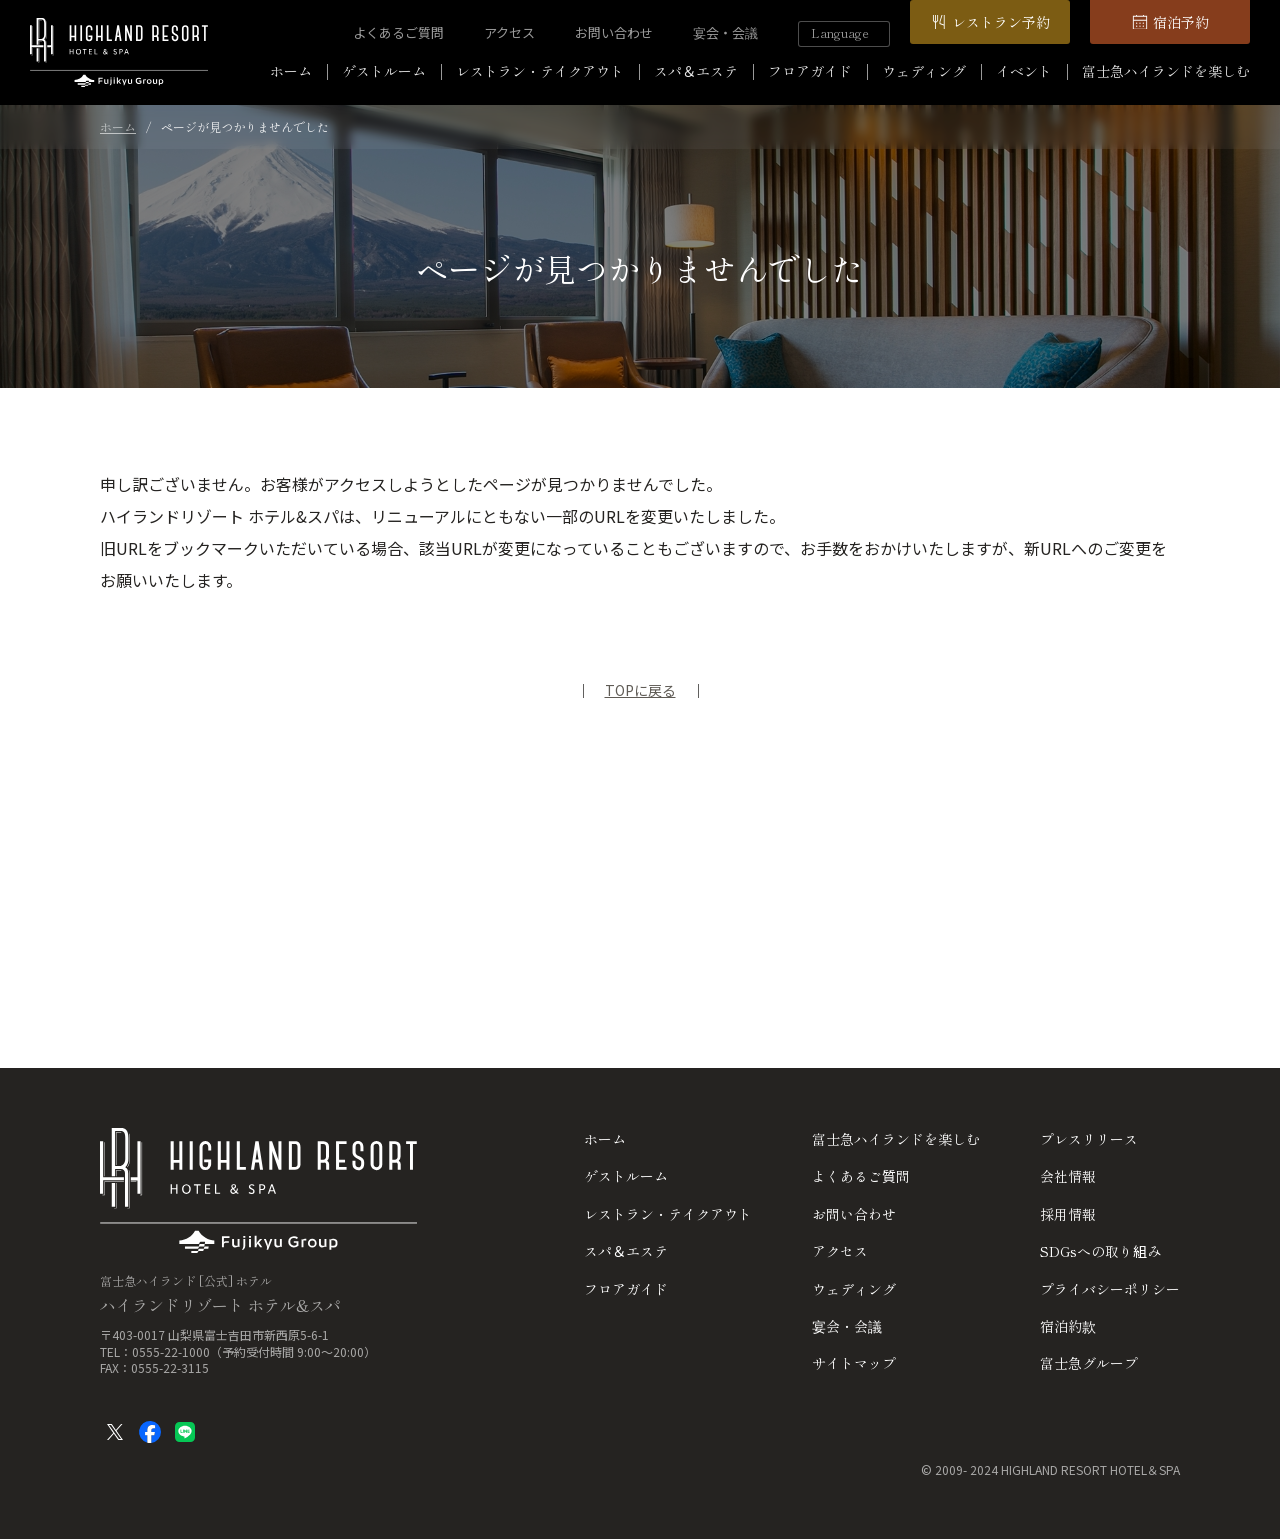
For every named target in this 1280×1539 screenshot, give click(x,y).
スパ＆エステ (696, 71)
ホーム (291, 71)
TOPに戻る (640, 690)
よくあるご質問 (398, 33)
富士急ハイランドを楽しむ (1166, 71)
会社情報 (1068, 1176)
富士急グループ (1089, 1363)
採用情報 (1068, 1214)
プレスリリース (1089, 1139)
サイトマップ (854, 1363)
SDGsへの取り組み (1100, 1251)
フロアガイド (810, 71)
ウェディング (924, 71)
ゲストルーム (384, 71)
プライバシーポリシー (1110, 1289)
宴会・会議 (725, 33)
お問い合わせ (614, 33)
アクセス (509, 33)
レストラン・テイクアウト (540, 71)
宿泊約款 (1068, 1326)
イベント (1024, 71)
